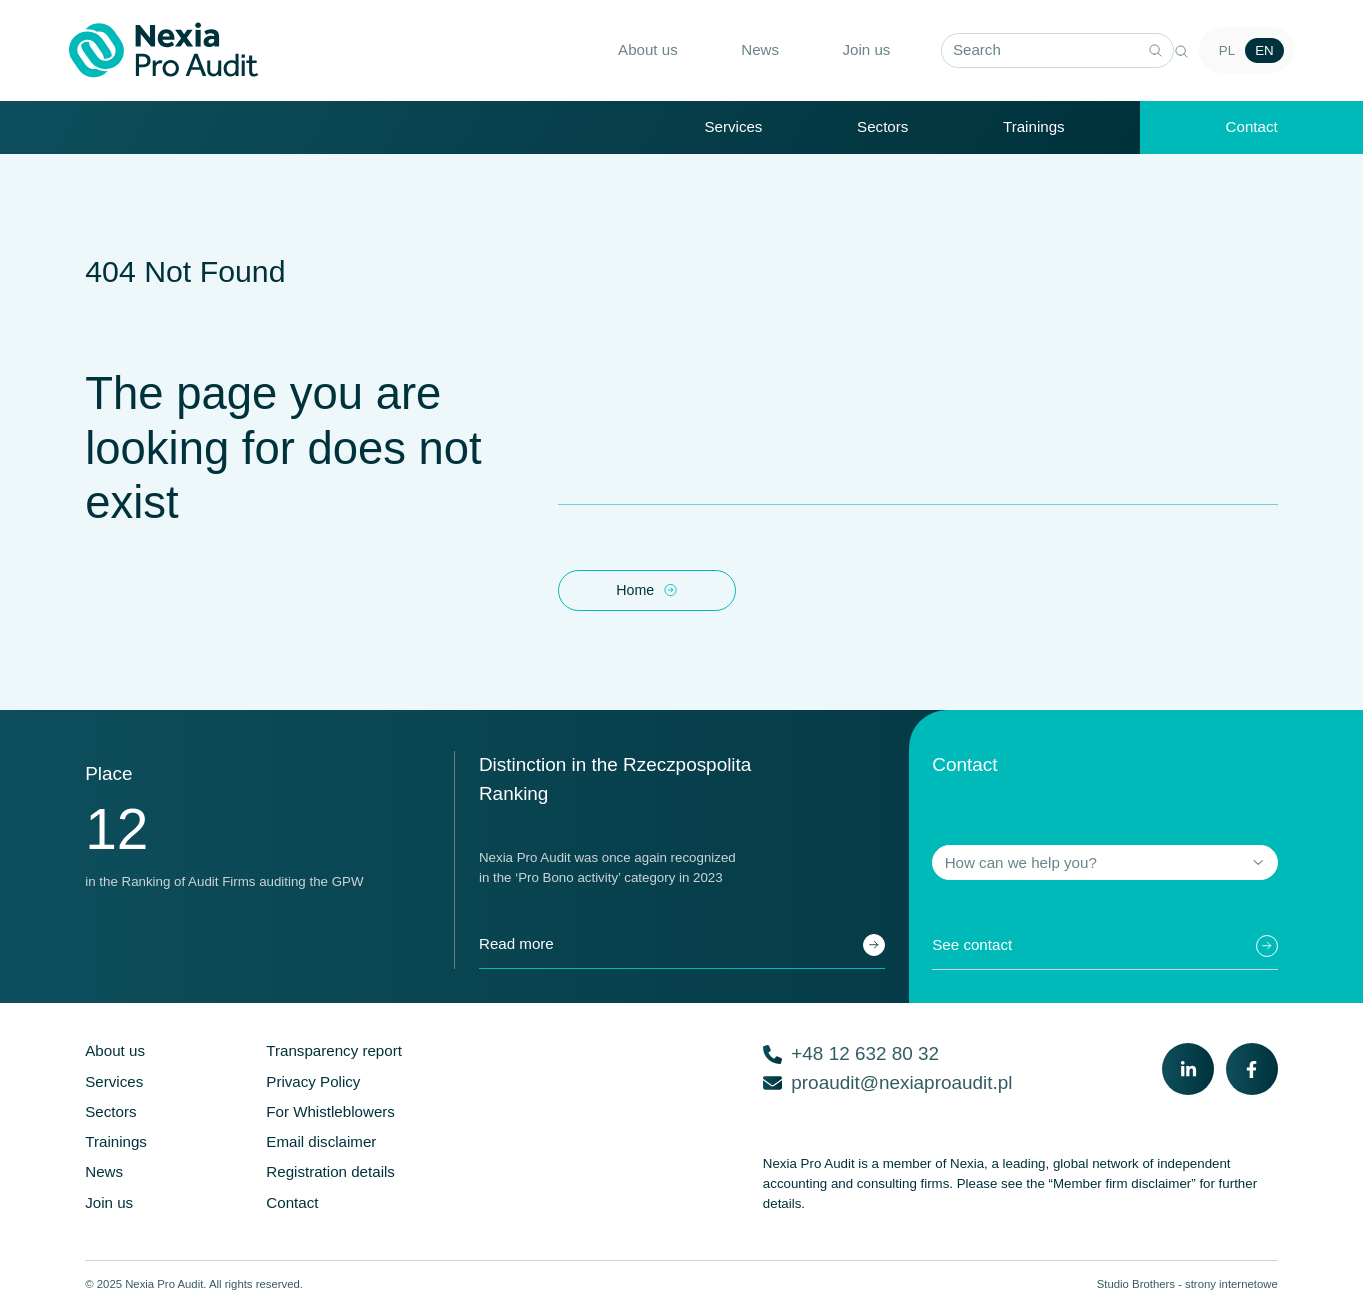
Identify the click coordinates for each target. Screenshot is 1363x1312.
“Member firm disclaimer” (1122, 1188)
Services (733, 127)
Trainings (1034, 127)
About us (632, 50)
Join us (851, 50)
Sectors (882, 127)
